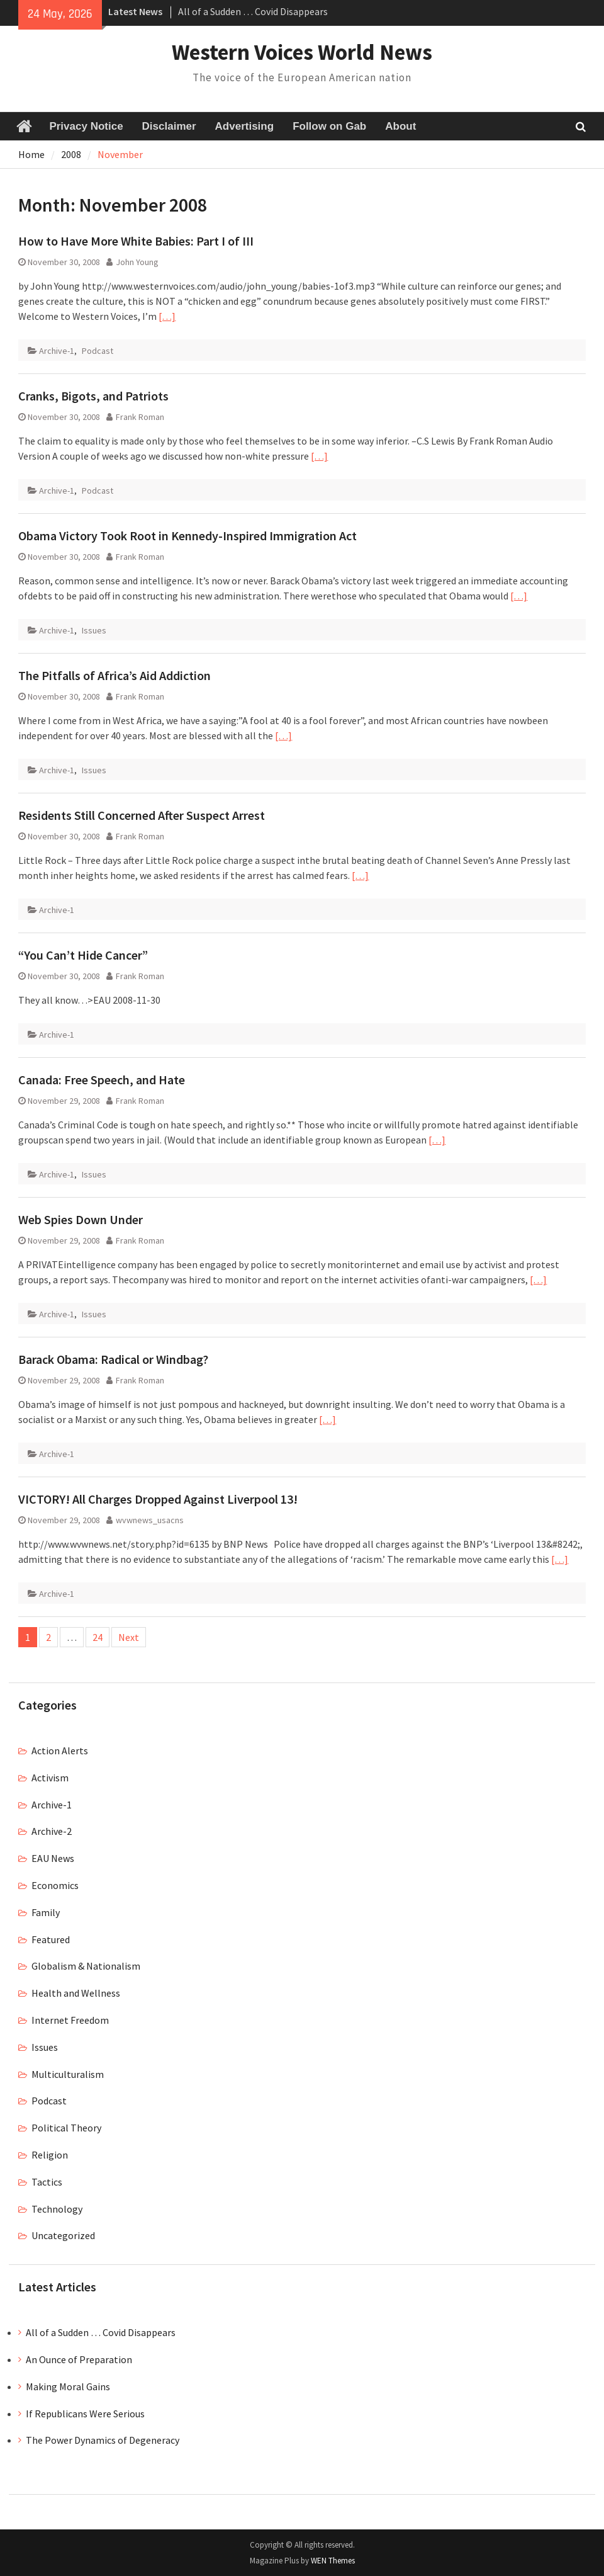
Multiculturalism (67, 2074)
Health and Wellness (75, 1993)
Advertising (244, 126)
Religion (49, 2154)
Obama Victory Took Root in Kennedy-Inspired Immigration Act (187, 535)
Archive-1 (56, 350)
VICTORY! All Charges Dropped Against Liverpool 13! (158, 1499)
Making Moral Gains (68, 2386)
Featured (50, 1939)
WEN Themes (333, 2560)
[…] (167, 316)
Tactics (46, 2182)
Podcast (97, 350)
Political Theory (66, 2127)
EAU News (52, 1858)
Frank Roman (140, 417)
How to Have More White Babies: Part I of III (136, 241)
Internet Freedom (70, 2020)
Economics (55, 1885)
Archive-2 (51, 1831)
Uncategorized (63, 2235)
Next (128, 1637)
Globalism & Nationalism (85, 1966)
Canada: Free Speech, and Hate (101, 1079)
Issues (94, 630)
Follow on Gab (329, 126)
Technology (56, 2209)
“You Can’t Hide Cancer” (83, 955)
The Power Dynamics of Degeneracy (102, 2440)
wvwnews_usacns (150, 1520)
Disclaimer (169, 126)
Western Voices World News (302, 52)
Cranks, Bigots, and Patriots (93, 396)
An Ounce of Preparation (79, 2359)
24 (97, 1637)
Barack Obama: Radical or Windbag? (113, 1359)
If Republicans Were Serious (85, 2413)
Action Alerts (59, 1750)
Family (45, 1912)
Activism (50, 1777)
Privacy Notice (86, 126)
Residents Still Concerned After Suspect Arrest (141, 815)
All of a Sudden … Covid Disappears (253, 11)
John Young (137, 262)
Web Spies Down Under (80, 1219)
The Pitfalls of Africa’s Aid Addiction (114, 675)
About (400, 126)
